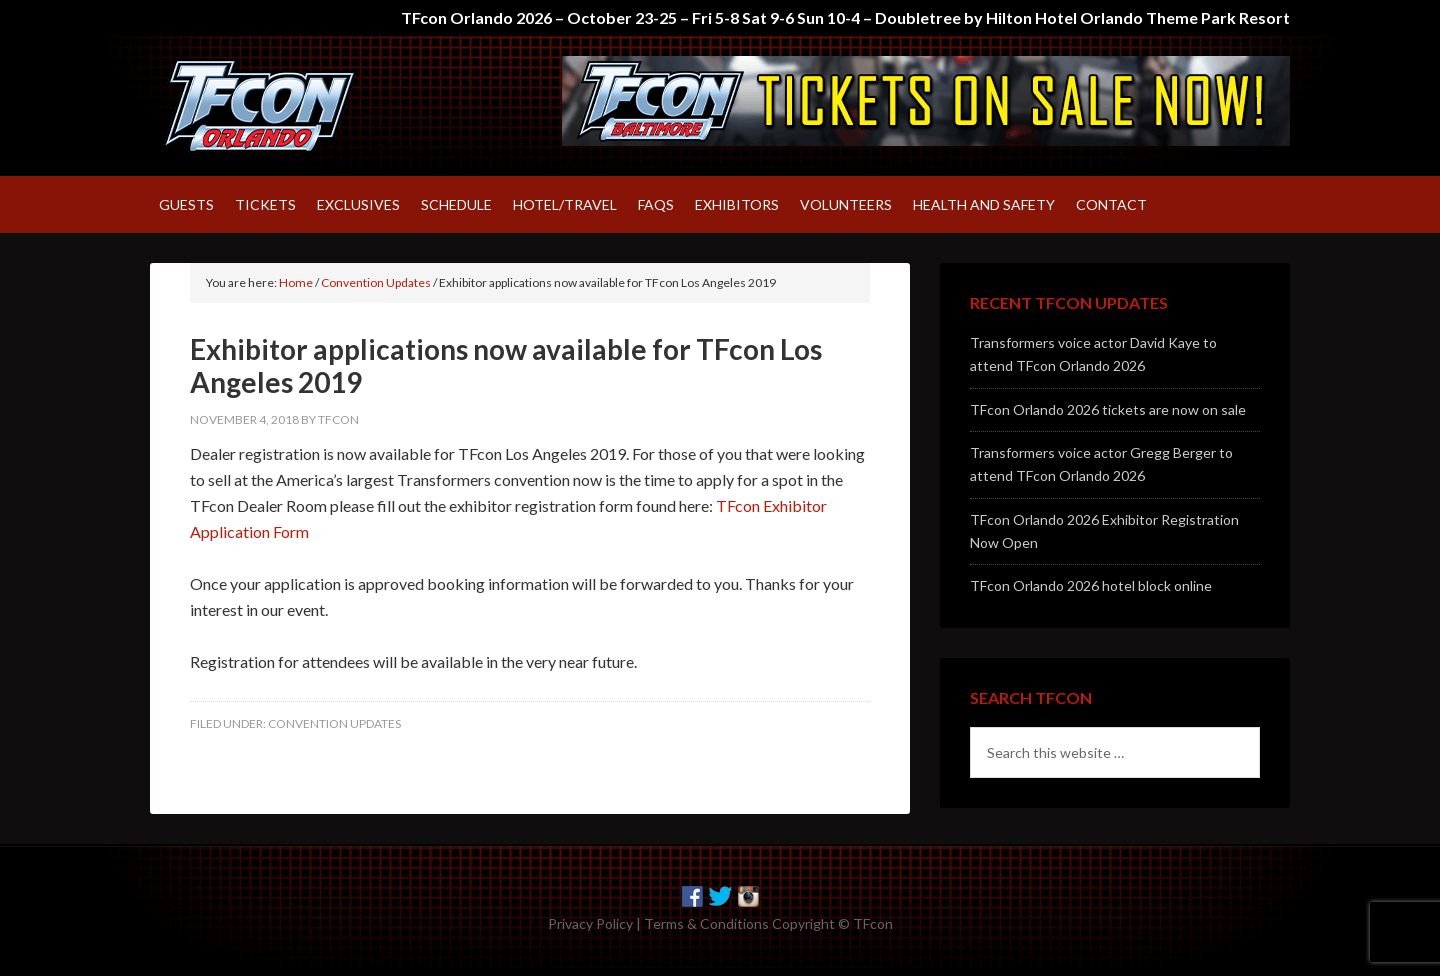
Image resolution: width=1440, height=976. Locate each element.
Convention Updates (334, 723)
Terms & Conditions (706, 923)
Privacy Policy (590, 923)
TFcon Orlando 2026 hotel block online (1091, 585)
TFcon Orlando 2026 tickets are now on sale (1108, 409)
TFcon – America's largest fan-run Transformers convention (320, 106)
